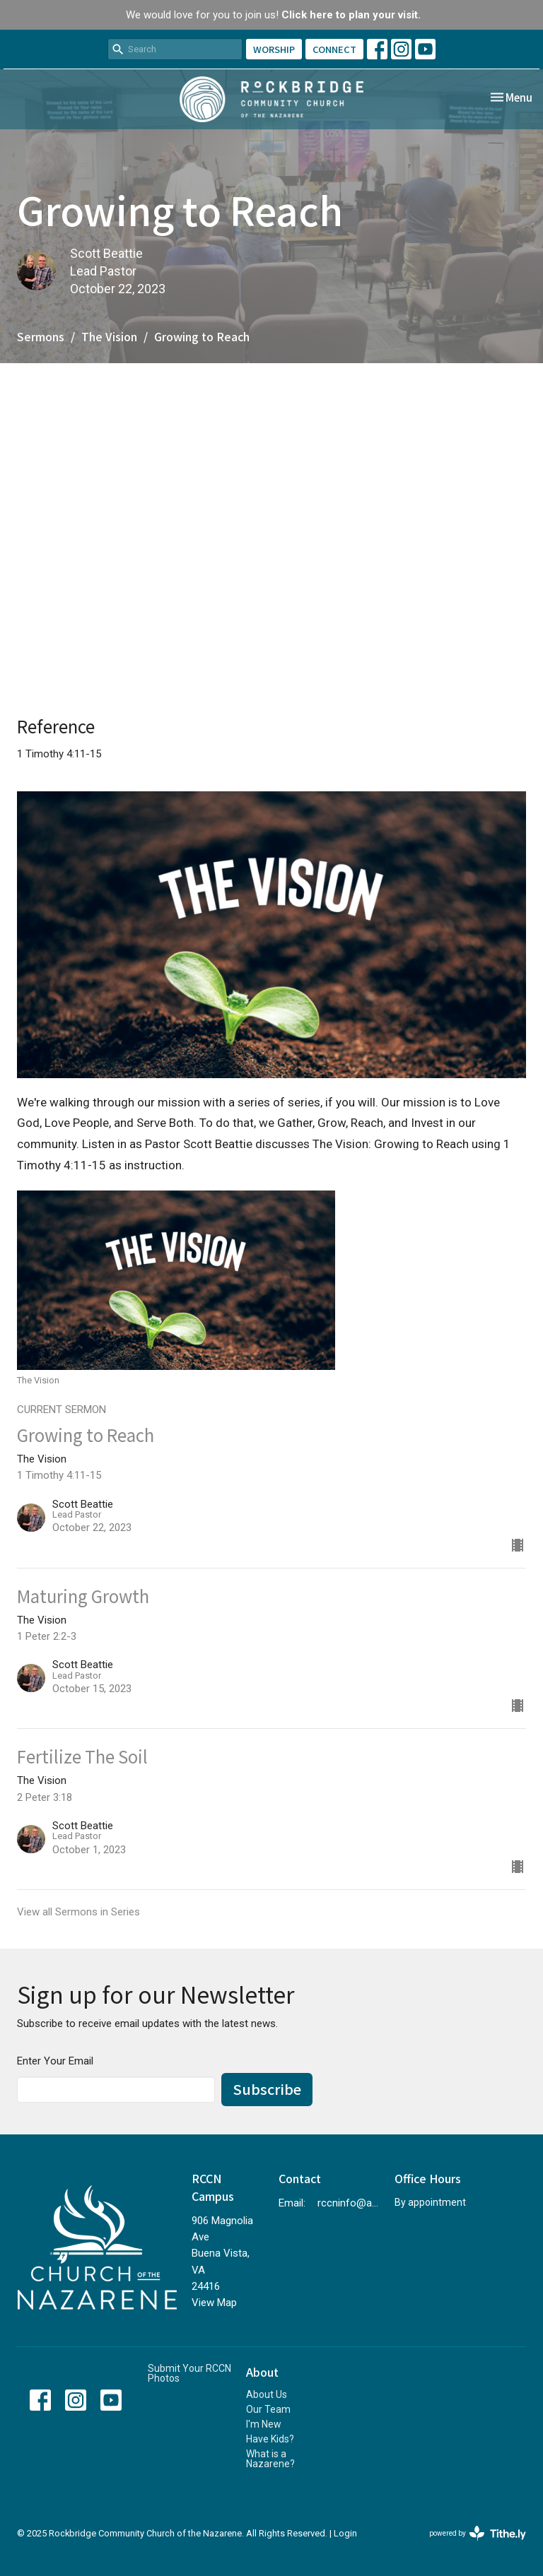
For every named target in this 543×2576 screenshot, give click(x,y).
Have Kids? (270, 2439)
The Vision (109, 336)
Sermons (40, 336)
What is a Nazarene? (270, 2458)
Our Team (268, 2409)
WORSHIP (274, 49)
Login (345, 2533)
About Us (266, 2394)
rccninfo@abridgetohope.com (348, 2203)
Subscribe (267, 2089)
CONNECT (334, 49)
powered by (477, 2533)
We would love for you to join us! (273, 14)
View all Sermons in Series (78, 1912)
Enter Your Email (55, 2061)
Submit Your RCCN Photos (189, 2373)
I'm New (263, 2424)
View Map (214, 2302)
